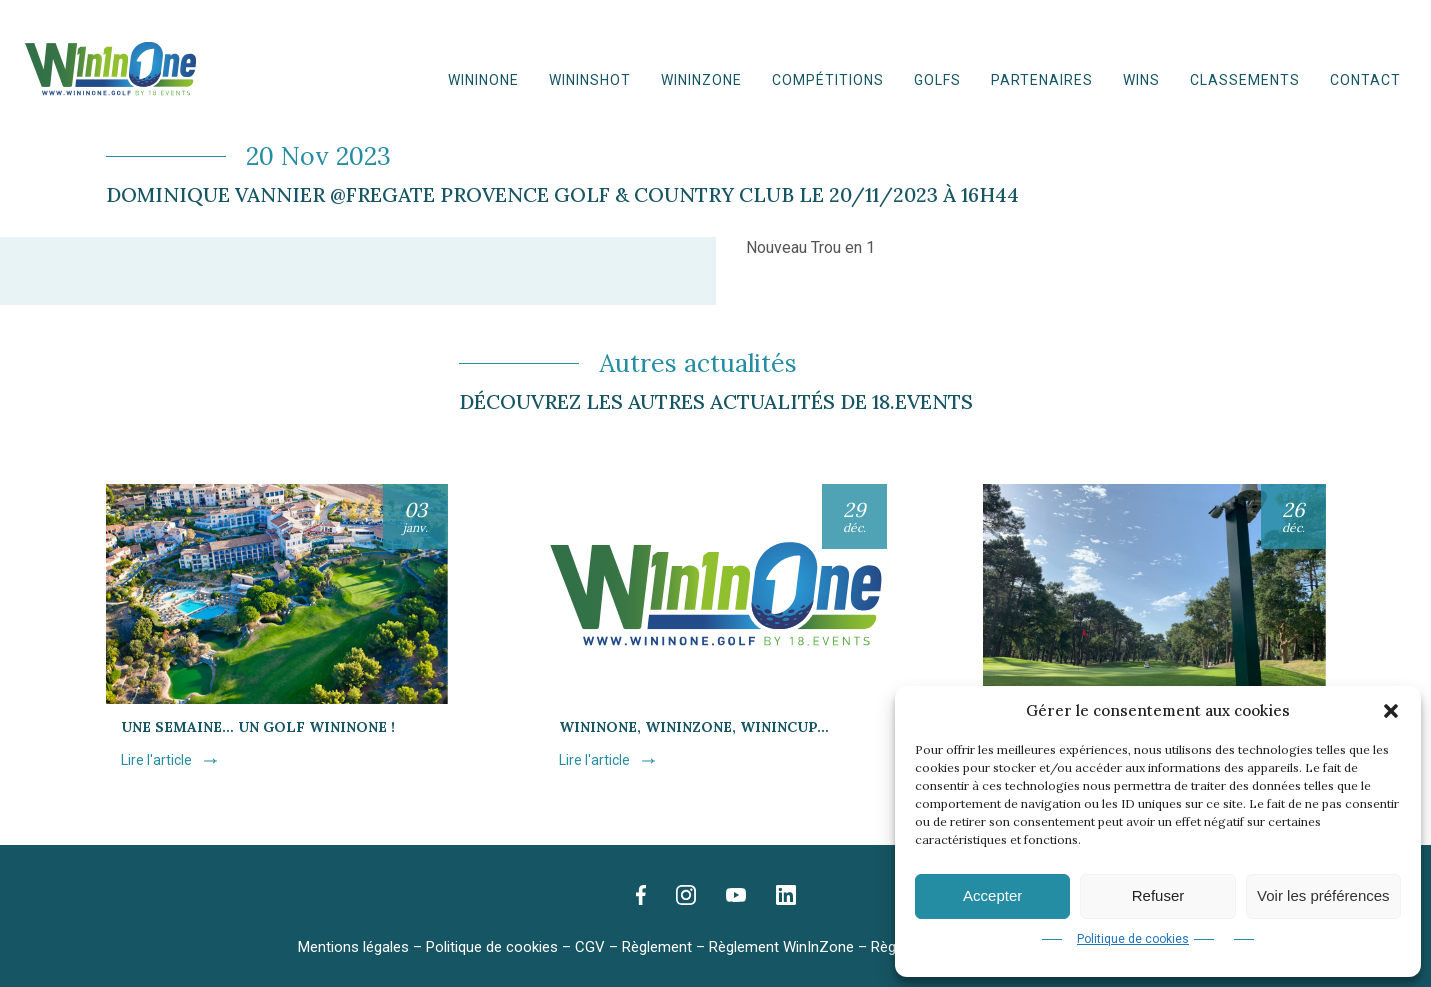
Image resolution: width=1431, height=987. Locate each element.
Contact (1365, 80)
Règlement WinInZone (781, 947)
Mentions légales (353, 947)
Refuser (1158, 895)
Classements (1245, 80)
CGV (590, 947)
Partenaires (1042, 80)
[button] (1391, 711)
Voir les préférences (1323, 895)
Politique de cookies (1133, 939)
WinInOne (483, 80)
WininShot (590, 80)
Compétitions (828, 80)
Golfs (937, 80)
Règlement (657, 947)
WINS (1141, 80)
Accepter (992, 895)
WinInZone (701, 80)
